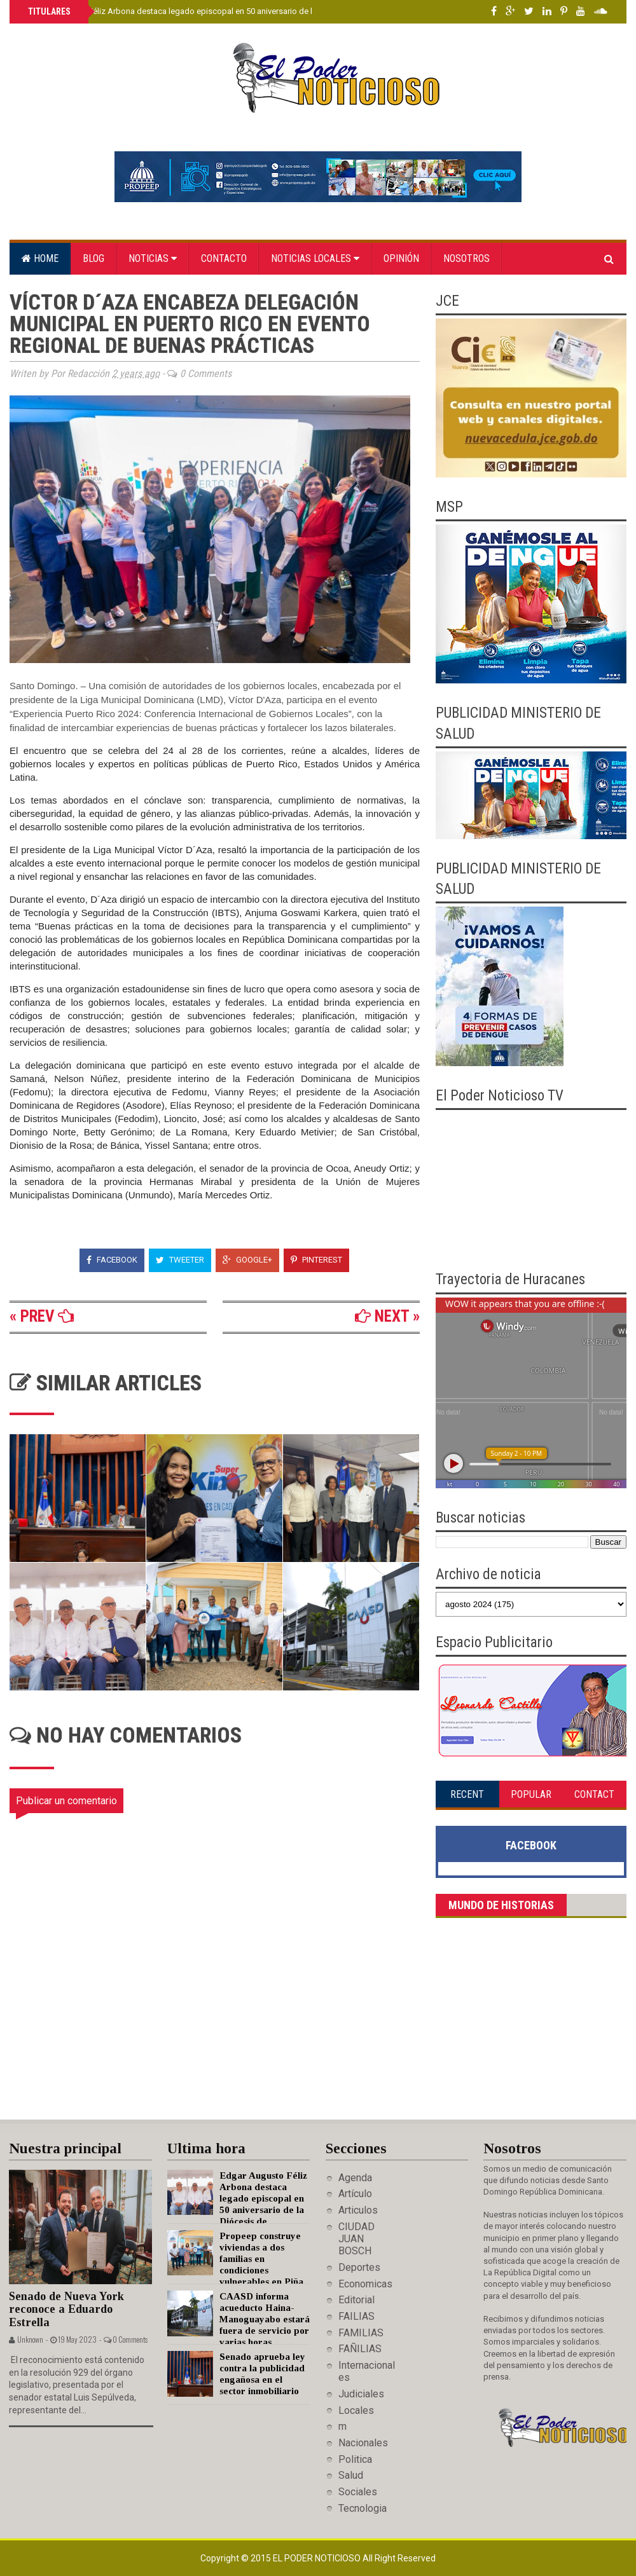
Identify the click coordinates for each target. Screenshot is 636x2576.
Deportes (359, 2267)
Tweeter (180, 1259)
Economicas (365, 2284)
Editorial (356, 2300)
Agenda (355, 2178)
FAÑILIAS (360, 2349)
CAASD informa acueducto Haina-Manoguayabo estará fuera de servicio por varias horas (264, 2319)
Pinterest (316, 1259)
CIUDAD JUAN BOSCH (356, 2239)
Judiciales (361, 2394)
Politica (355, 2459)
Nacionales (363, 2443)
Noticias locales (315, 258)
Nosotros (466, 258)
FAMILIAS (361, 2333)
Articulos (358, 2210)
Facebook (111, 1259)
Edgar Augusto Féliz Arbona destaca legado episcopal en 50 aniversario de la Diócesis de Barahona (212, 11)
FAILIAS (356, 2316)
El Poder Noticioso (318, 2558)
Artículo (355, 2194)
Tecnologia (362, 2508)
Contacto (224, 258)
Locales (356, 2410)
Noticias (152, 258)
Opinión (401, 258)
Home (40, 258)
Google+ (247, 1259)
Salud (350, 2475)
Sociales (357, 2492)
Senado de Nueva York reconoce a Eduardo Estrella (66, 2309)
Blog (93, 258)
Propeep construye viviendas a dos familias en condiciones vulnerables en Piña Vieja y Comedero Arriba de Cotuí (235, 2270)
